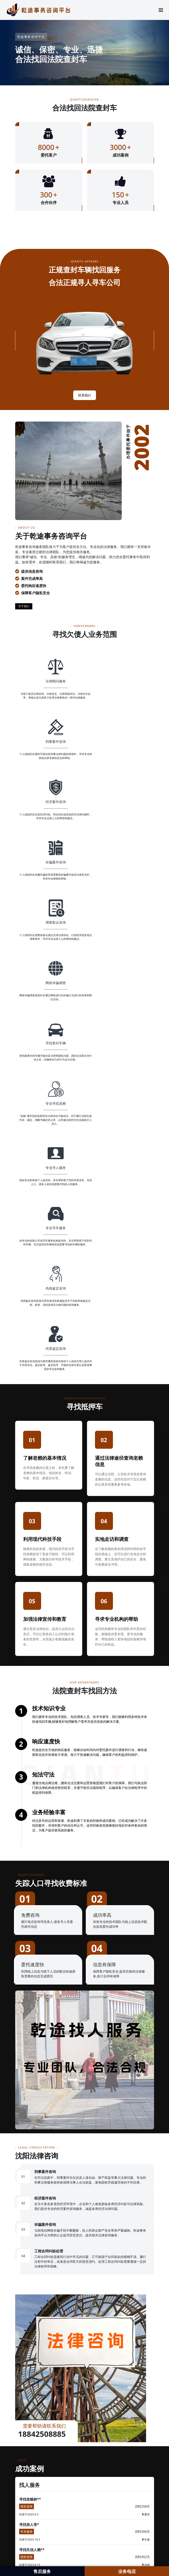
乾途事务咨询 (25, 2529)
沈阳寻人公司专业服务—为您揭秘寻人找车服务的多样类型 (48, 2539)
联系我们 (84, 395)
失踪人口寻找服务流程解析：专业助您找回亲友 (120, 2539)
